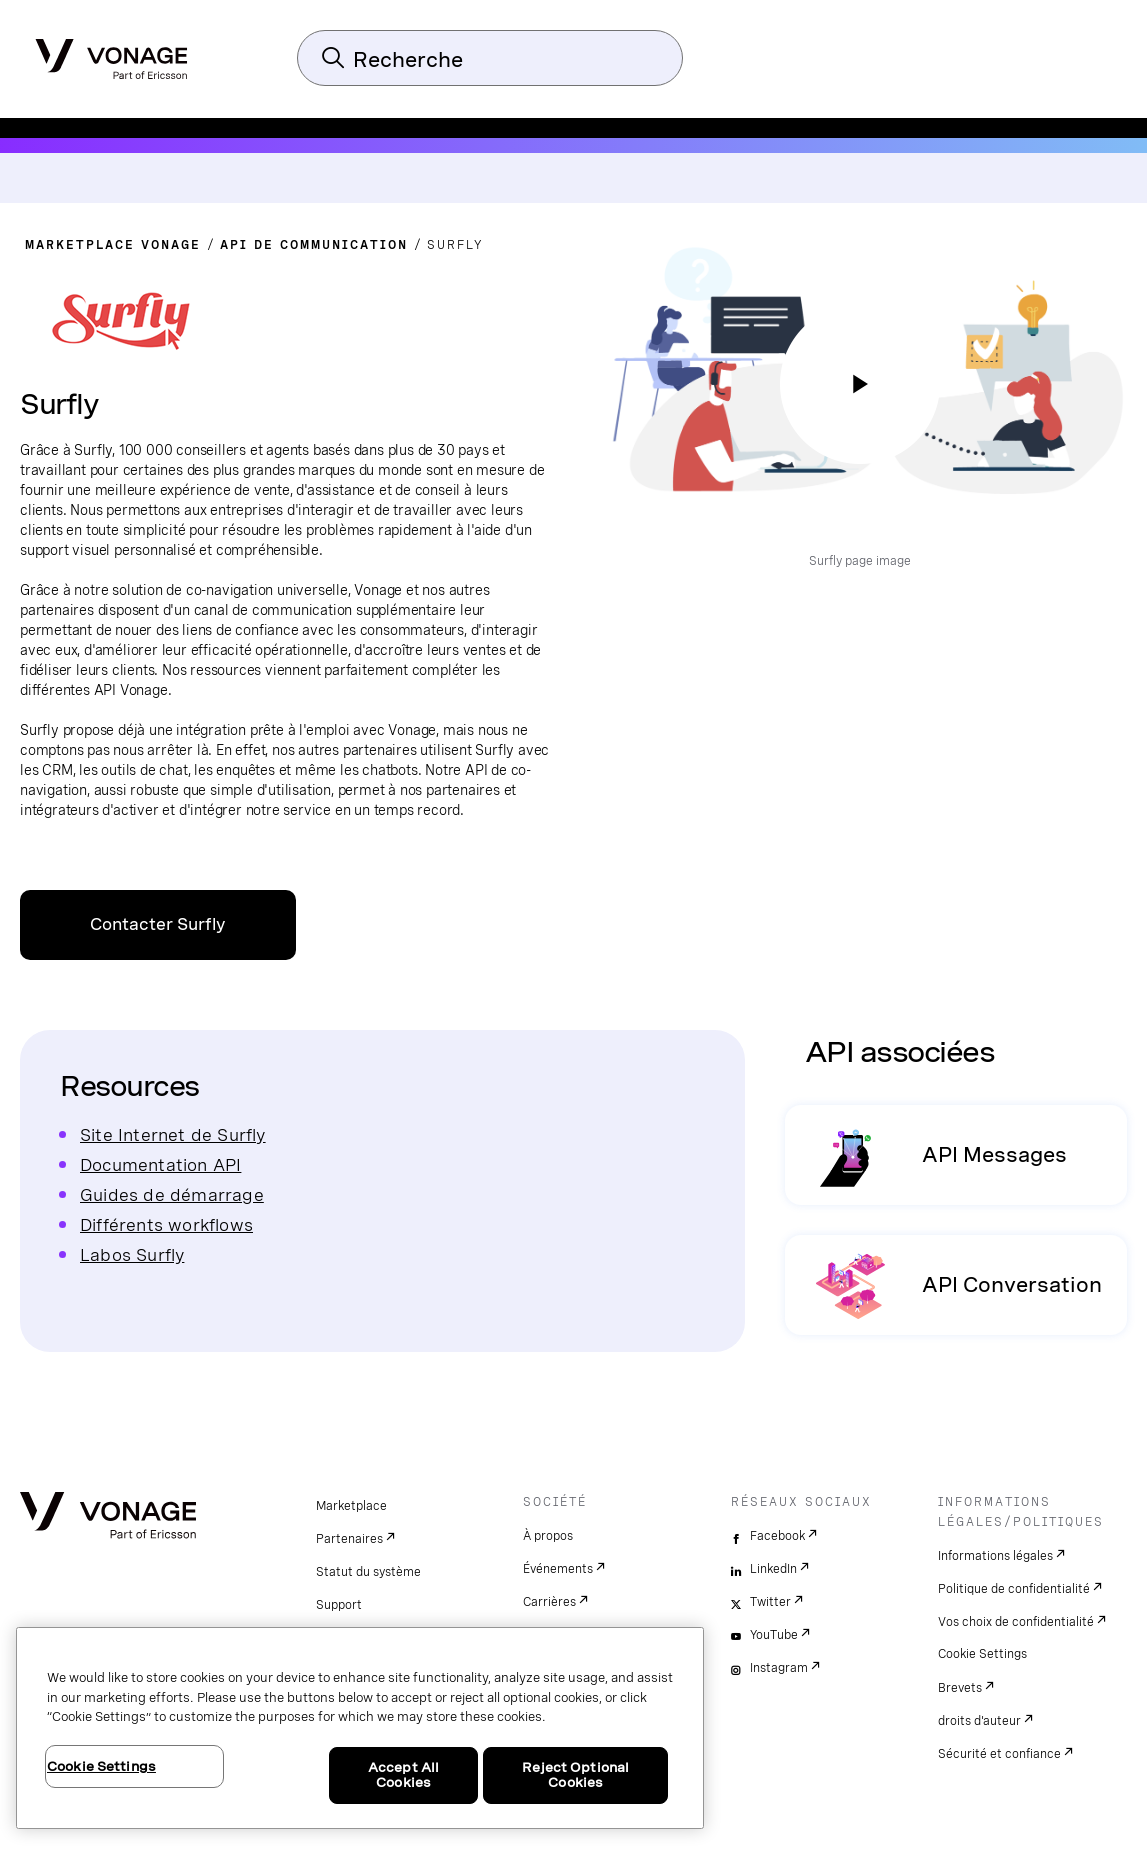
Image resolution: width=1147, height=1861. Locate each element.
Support (339, 1605)
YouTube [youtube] (774, 1635)
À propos (548, 1536)
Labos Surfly (132, 1254)
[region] (360, 1728)
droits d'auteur (979, 1721)
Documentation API (160, 1164)
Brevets (960, 1688)
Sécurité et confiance (999, 1754)
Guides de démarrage (172, 1194)
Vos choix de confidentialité (1016, 1622)
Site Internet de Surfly (173, 1134)
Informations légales (995, 1556)
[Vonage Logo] (111, 53)
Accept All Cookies (403, 1775)
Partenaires (349, 1539)
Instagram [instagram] (779, 1668)
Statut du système (368, 1572)
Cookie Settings (982, 1654)
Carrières (549, 1602)
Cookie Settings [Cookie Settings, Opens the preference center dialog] (101, 1766)
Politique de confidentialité (1014, 1589)
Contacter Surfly (158, 924)
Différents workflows (166, 1224)
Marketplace (351, 1506)
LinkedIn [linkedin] (773, 1569)
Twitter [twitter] (770, 1602)
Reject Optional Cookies (575, 1775)
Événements (558, 1569)
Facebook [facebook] (777, 1536)
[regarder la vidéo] (860, 384)
